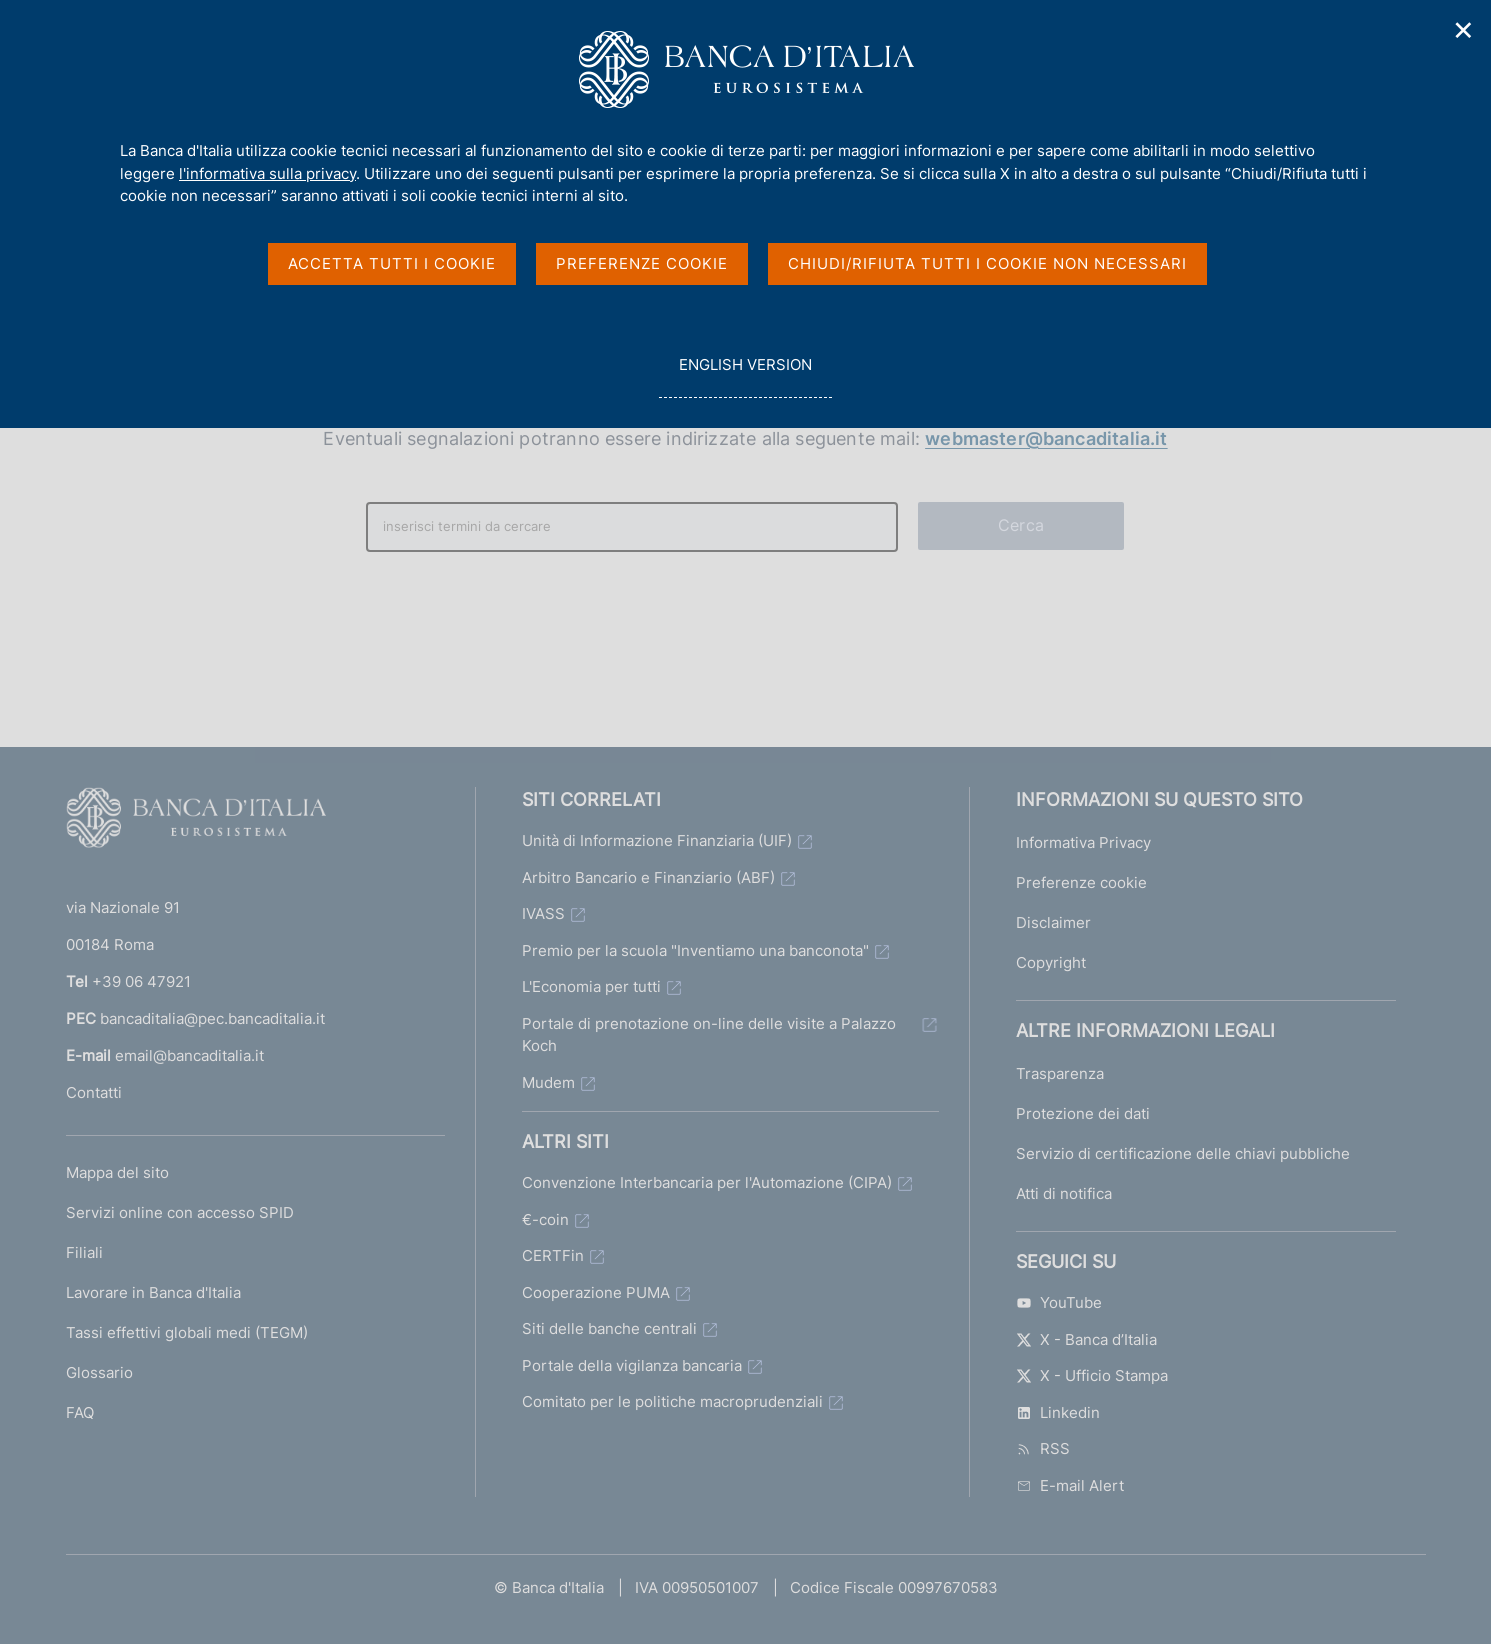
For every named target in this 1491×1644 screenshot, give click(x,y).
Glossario (99, 1372)
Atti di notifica (1064, 1193)
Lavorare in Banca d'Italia (153, 1292)
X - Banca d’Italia (1086, 1339)
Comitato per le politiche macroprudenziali (672, 1401)
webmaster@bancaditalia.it (1046, 438)
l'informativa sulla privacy (267, 173)
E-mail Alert (1070, 1485)
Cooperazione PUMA (596, 1292)
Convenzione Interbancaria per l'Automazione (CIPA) (707, 1182)
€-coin (545, 1219)
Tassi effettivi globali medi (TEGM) (187, 1332)
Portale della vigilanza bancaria (632, 1365)
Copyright (1051, 962)
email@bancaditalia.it (189, 1055)
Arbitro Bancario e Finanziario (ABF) (648, 877)
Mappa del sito (117, 1172)
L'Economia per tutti (591, 986)
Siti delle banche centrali (609, 1328)
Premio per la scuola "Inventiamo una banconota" (695, 950)
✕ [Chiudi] (1464, 30)
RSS (1043, 1448)
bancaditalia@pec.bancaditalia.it (212, 1018)
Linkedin (1058, 1412)
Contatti (94, 1092)
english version (745, 375)
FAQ (80, 1412)
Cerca (1021, 525)
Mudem (548, 1082)
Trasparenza (1060, 1073)
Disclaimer (1053, 922)
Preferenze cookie (1081, 882)
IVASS (543, 913)
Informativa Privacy (1083, 842)
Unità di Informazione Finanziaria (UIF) (657, 840)
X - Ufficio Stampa (1092, 1375)
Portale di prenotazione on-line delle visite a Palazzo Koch (709, 1035)
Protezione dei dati (1083, 1113)
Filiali (84, 1252)
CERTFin (553, 1255)
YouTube (1059, 1302)
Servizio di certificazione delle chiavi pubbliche (1183, 1153)
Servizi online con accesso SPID (180, 1212)
